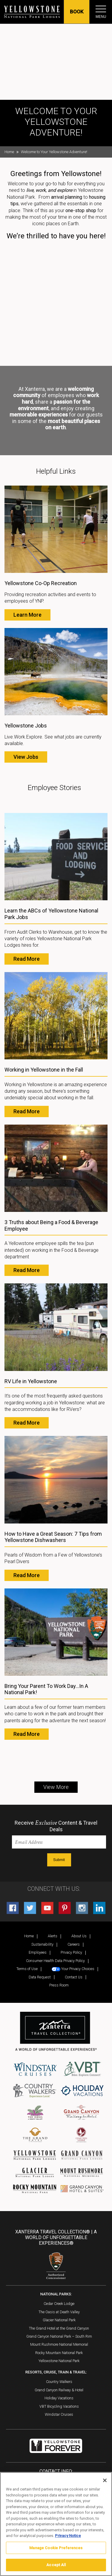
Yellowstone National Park (59, 2361)
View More (56, 1787)
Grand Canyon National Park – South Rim (59, 2336)
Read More (26, 959)
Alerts (52, 1936)
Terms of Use (27, 1968)
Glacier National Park (59, 2320)
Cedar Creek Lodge (59, 2303)
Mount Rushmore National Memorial (59, 2344)
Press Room (59, 1985)
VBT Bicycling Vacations (59, 2406)
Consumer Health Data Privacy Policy (55, 1960)
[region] (56, 2524)
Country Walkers (59, 2381)
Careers (73, 1944)
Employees (38, 1952)
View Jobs (25, 757)
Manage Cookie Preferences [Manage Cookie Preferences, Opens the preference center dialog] (55, 2548)
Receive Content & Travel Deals (56, 1826)
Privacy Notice (68, 2535)
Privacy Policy (71, 1952)
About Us (79, 1936)
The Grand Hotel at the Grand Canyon (59, 2328)
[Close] (104, 2480)
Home (9, 152)
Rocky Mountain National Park (59, 2352)
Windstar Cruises (59, 2414)
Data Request (40, 1977)
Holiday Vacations (59, 2398)
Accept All (55, 2565)
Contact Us (73, 1977)
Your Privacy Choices (73, 1968)
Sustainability (42, 1944)
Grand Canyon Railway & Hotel (59, 2390)
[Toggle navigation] (101, 9)
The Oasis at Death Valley (59, 2312)
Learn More (27, 615)
